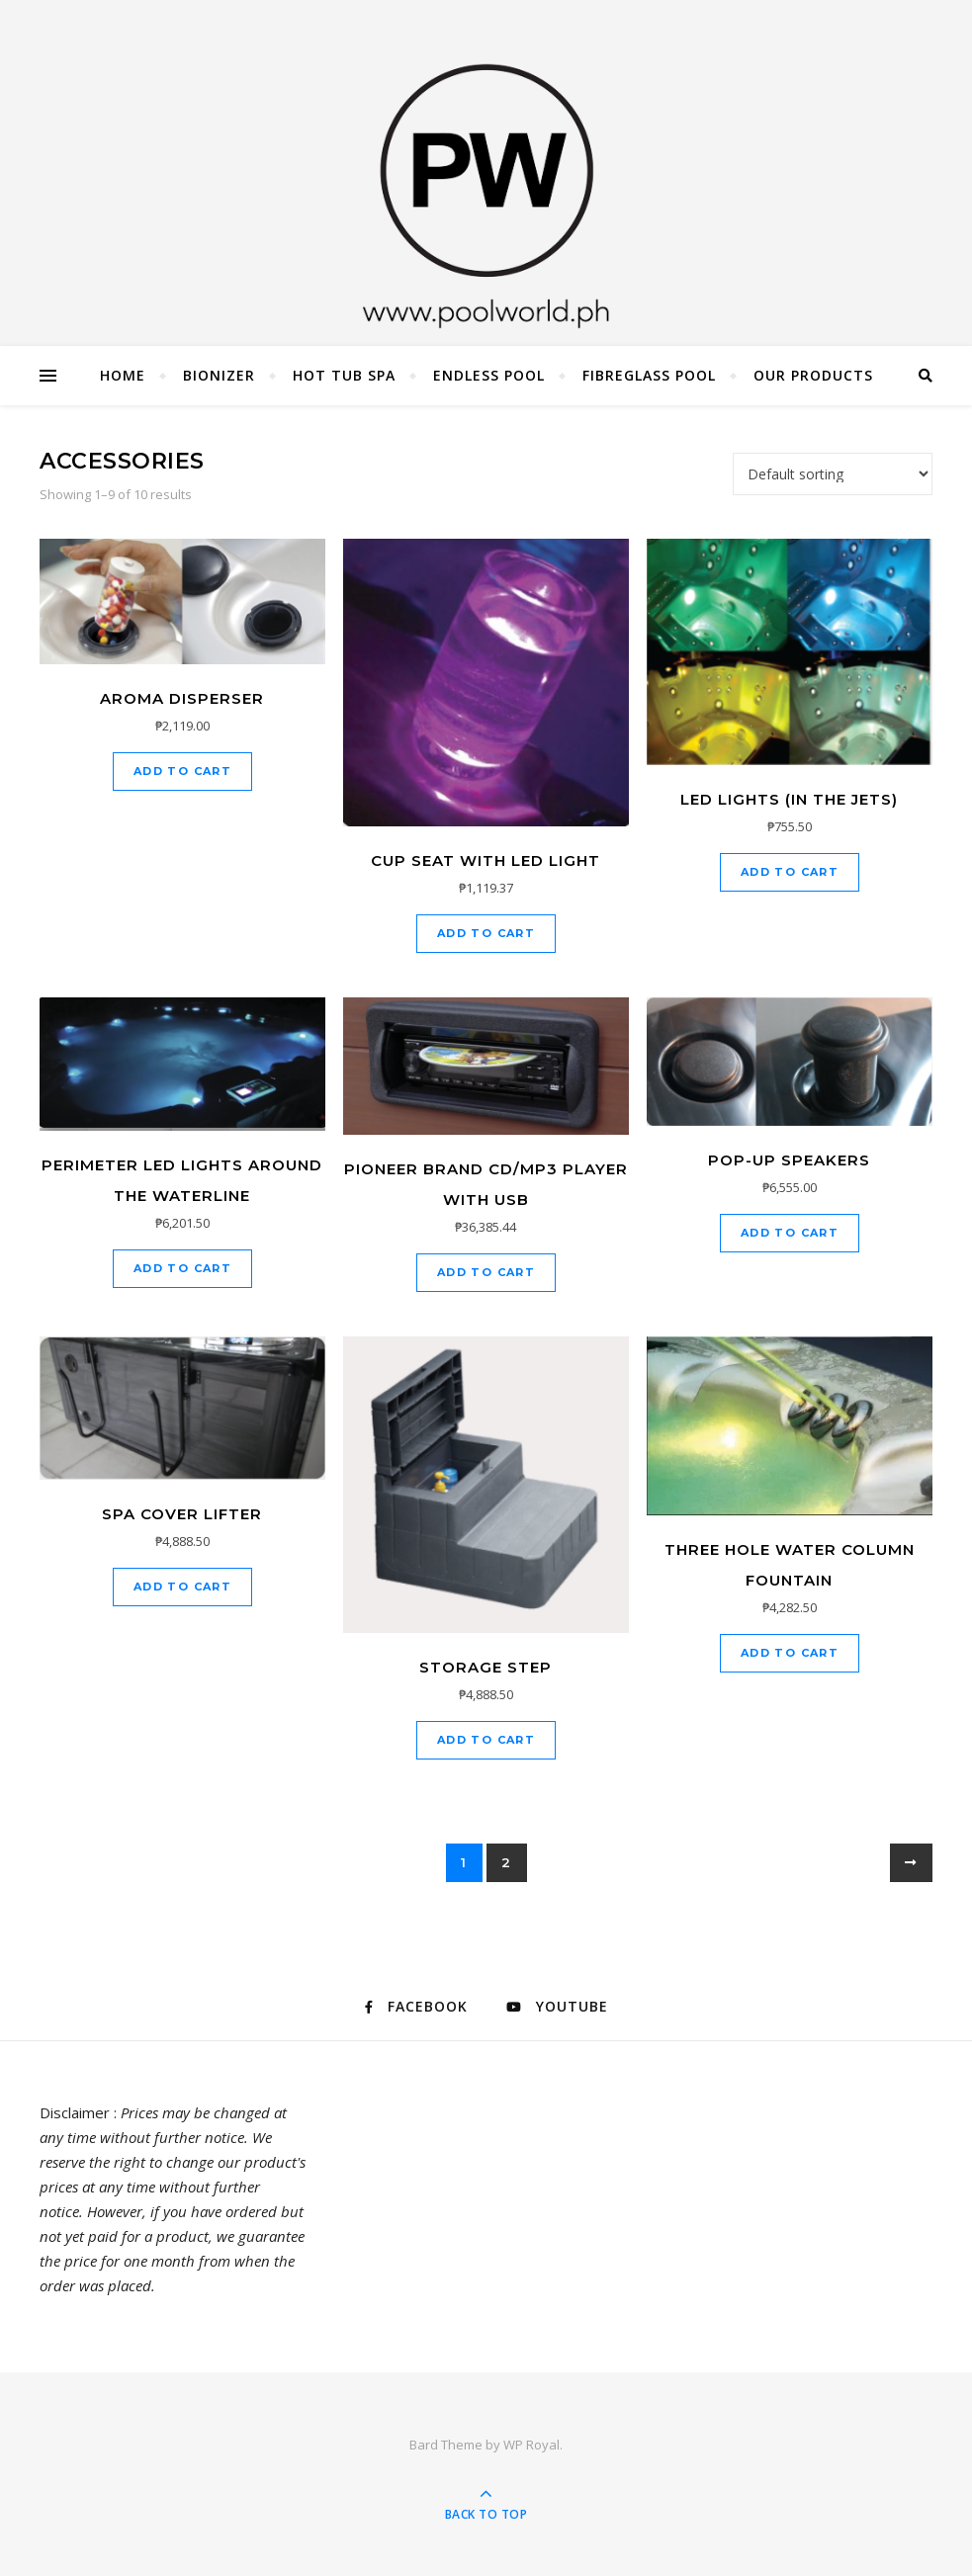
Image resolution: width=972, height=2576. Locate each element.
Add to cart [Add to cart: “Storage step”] (486, 1740)
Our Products (813, 375)
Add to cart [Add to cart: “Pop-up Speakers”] (790, 1233)
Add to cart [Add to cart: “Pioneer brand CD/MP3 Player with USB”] (486, 1272)
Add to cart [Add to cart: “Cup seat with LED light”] (486, 933)
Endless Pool (489, 375)
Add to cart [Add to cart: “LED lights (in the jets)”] (790, 872)
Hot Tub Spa (344, 375)
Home (122, 375)
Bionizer (219, 375)
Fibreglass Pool (649, 375)
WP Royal (531, 2444)
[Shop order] (832, 474)
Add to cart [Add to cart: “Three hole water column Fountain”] (790, 1653)
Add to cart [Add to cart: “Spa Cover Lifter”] (182, 1586)
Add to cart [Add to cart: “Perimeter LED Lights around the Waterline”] (182, 1268)
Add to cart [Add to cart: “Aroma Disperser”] (182, 771)
